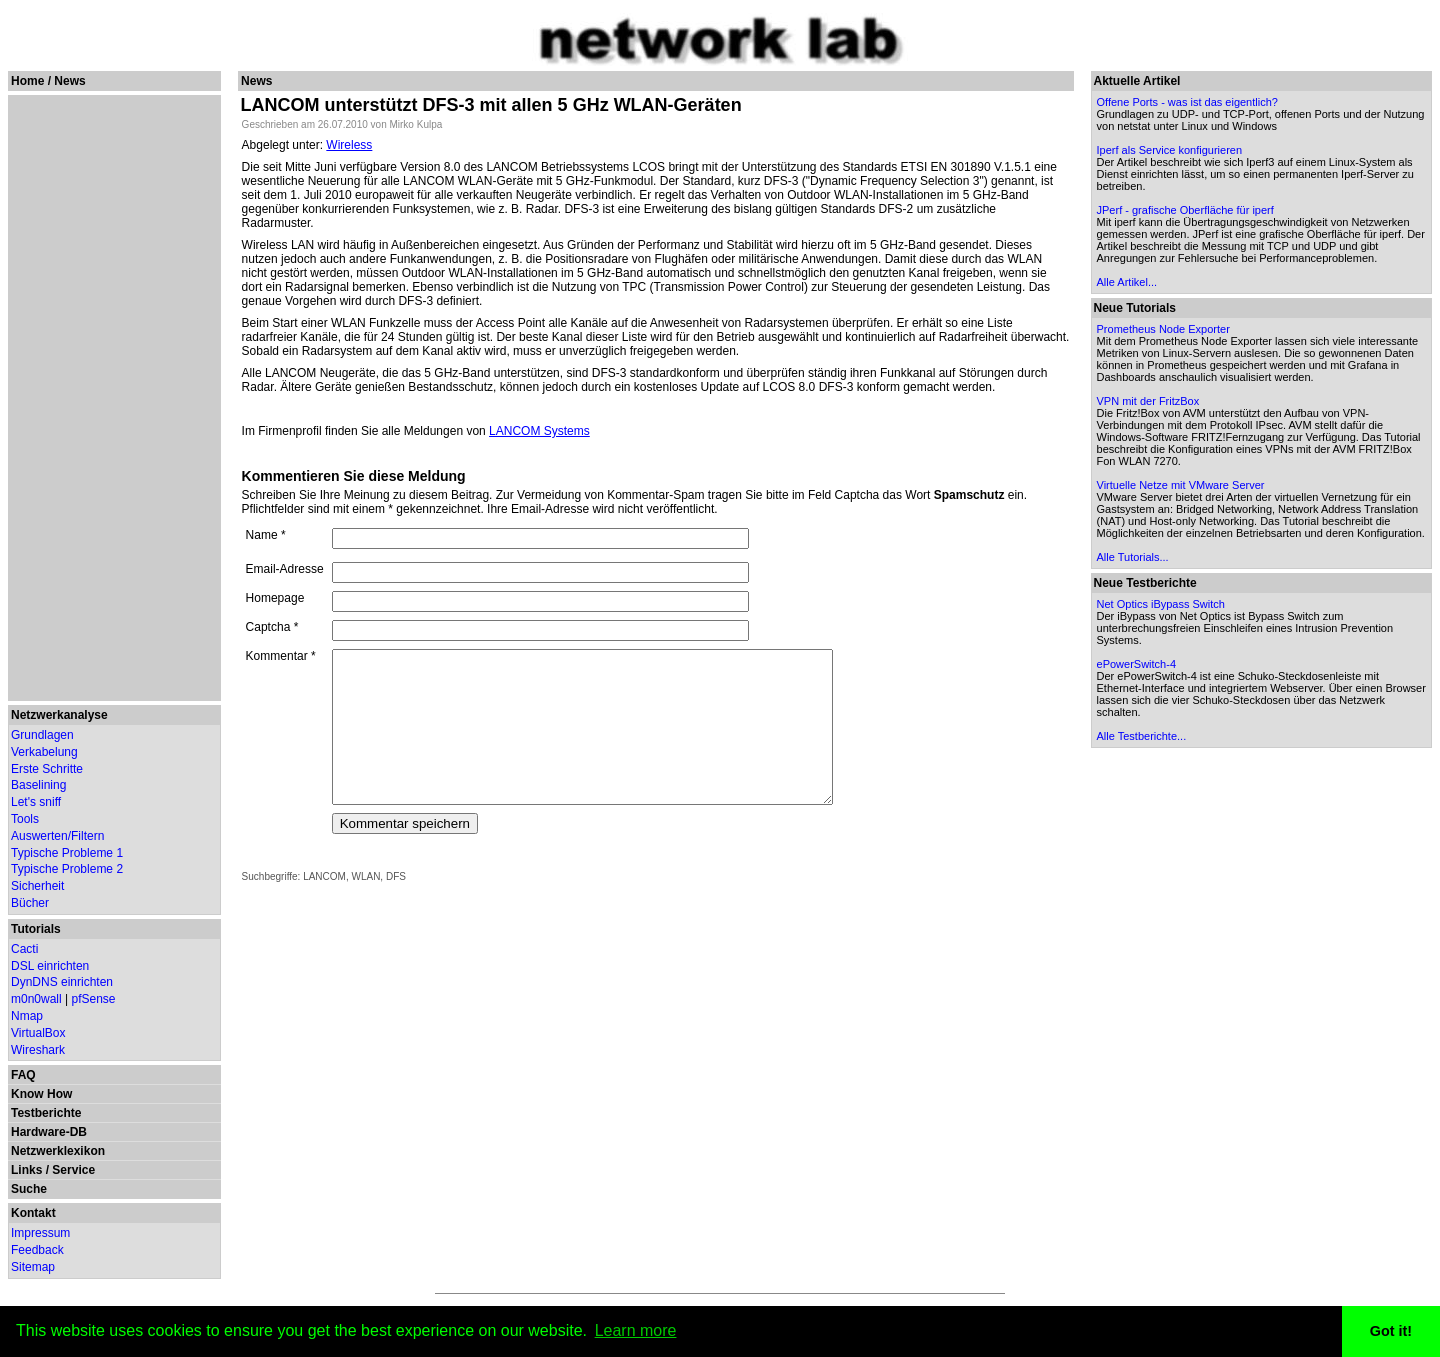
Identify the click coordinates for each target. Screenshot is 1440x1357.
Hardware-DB (49, 1132)
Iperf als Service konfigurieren (1172, 150)
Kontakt (33, 1213)
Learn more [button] (636, 1330)
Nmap (27, 1016)
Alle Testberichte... (1144, 748)
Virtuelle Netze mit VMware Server (1183, 485)
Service (73, 1170)
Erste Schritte (47, 769)
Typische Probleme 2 (67, 869)
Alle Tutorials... (1135, 569)
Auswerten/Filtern (57, 836)
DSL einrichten (50, 966)
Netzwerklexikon (58, 1151)
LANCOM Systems (539, 417)
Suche (29, 1189)
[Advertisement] (111, 398)
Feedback (37, 1250)
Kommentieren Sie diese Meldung (354, 462)
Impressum (40, 1233)
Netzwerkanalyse (59, 715)
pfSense (94, 999)
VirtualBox (38, 1033)
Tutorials (36, 929)
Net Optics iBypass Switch (1163, 616)
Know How (41, 1094)
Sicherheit (37, 886)
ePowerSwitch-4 (1138, 676)
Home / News (48, 81)
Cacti (24, 949)
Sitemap (33, 1267)
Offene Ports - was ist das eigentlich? (1189, 102)
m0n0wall (36, 999)
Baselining (38, 785)
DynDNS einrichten (62, 982)
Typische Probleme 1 (67, 853)
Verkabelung (44, 752)
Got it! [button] (1391, 1331)
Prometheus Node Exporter (1165, 329)
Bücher (30, 903)
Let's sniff (36, 802)
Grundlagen (42, 735)
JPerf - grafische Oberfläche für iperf (1187, 210)
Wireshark (38, 1050)
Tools (25, 819)
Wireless (349, 145)
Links (26, 1170)
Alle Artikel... (1129, 282)
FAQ (23, 1075)
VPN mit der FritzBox (1150, 401)
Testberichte (46, 1113)
